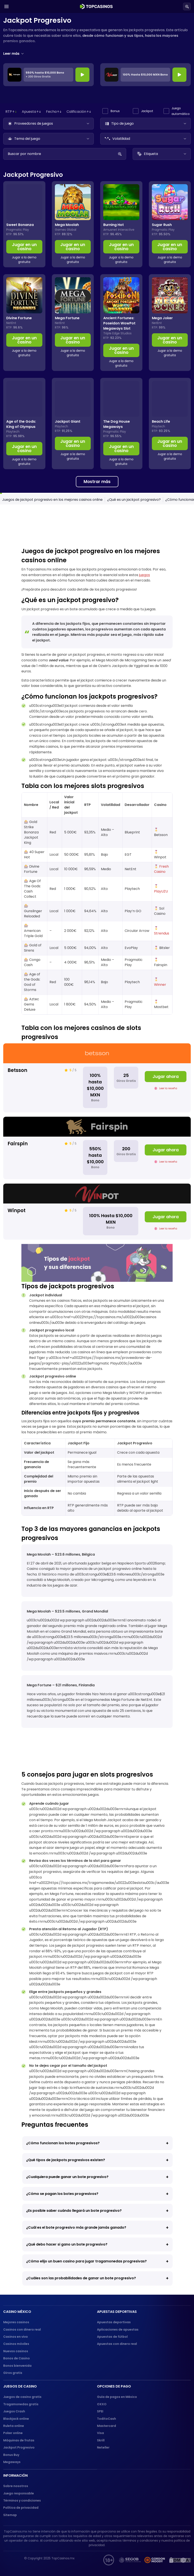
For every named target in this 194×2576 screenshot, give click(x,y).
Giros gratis (12, 2373)
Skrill (101, 2440)
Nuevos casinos (15, 2351)
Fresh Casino (161, 869)
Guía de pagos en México (117, 2397)
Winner (160, 984)
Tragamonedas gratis (20, 2404)
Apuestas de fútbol (112, 2336)
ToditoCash (106, 2419)
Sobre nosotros (15, 2486)
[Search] (187, 6)
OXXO (102, 2404)
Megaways (12, 2462)
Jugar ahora (166, 1076)
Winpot (16, 1210)
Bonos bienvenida (17, 2365)
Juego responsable (18, 2493)
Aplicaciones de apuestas (117, 2329)
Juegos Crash (14, 2411)
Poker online (13, 2433)
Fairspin (18, 1143)
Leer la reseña (165, 1088)
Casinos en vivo (15, 2336)
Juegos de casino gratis (22, 2397)
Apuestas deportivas (114, 2322)
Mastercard (106, 2426)
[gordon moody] (155, 2560)
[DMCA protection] (180, 2560)
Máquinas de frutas (18, 2440)
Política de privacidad (20, 2507)
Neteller (103, 2447)
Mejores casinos (16, 2322)
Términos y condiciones (22, 2500)
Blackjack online (16, 2419)
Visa (100, 2433)
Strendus (161, 933)
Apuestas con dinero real (117, 2344)
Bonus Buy (11, 2455)
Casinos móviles (16, 2344)
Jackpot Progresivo (19, 2447)
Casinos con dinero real (22, 2329)
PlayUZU (161, 891)
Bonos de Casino (16, 2358)
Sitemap (10, 2515)
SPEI (100, 2411)
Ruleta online (13, 2426)
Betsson (17, 1070)
